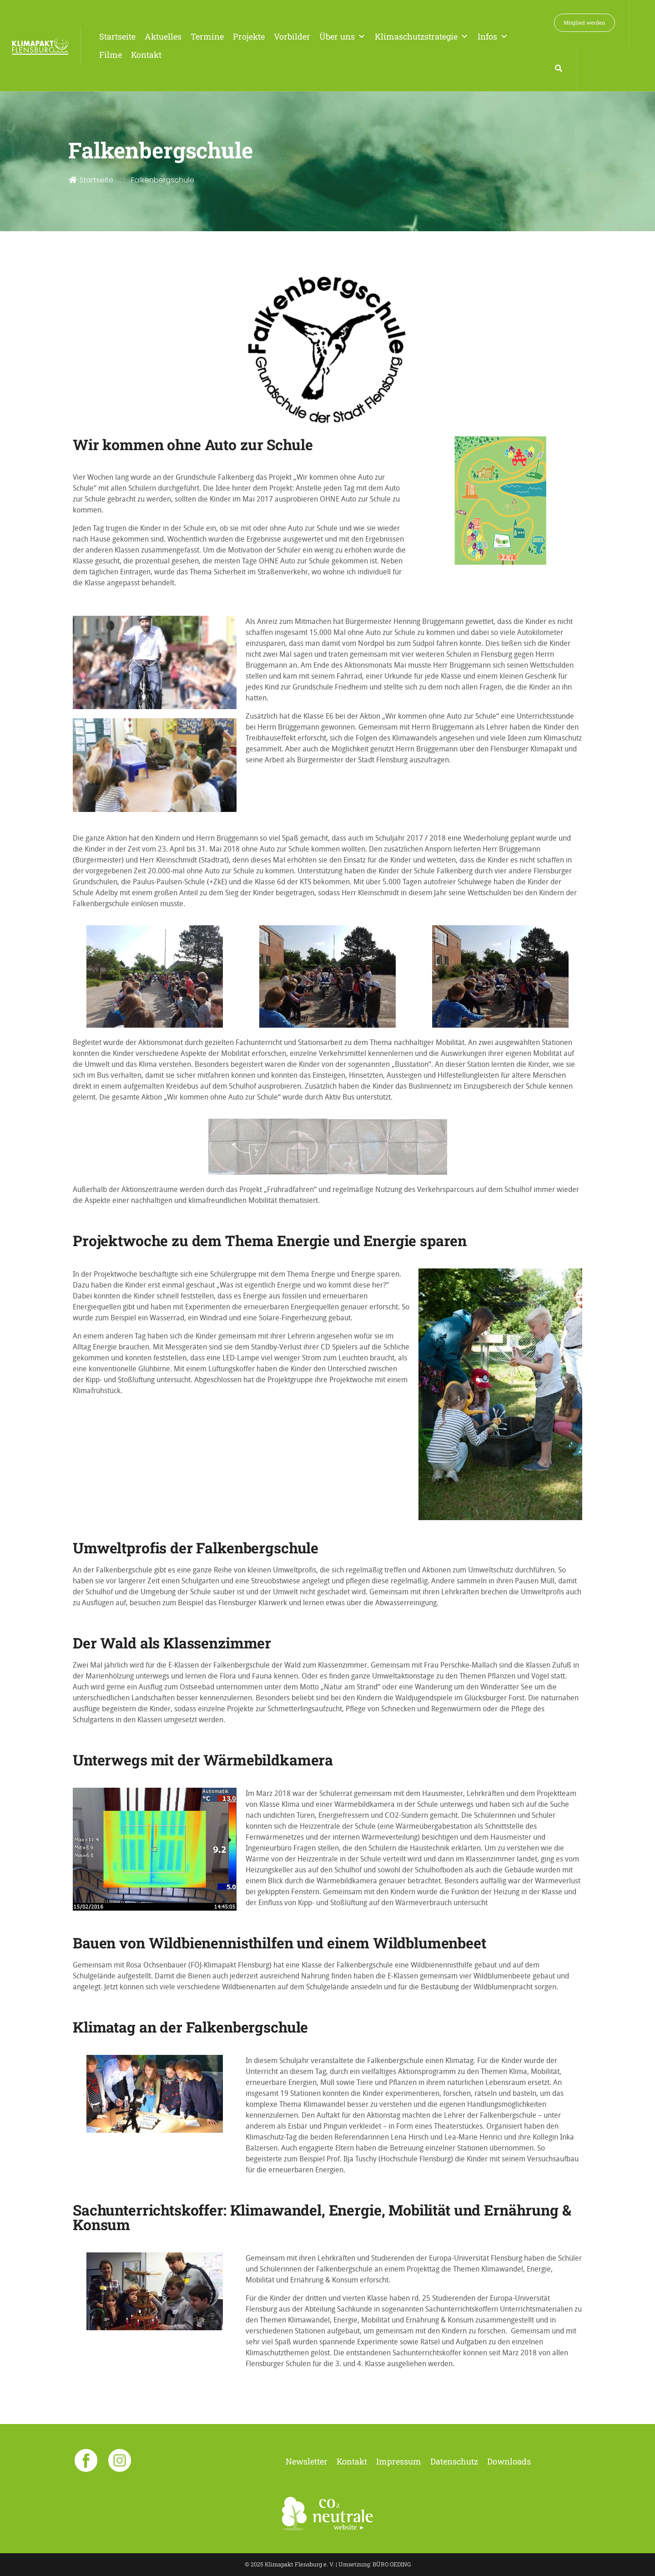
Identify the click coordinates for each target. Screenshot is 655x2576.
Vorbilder (292, 36)
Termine (207, 36)
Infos (493, 36)
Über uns (342, 36)
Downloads (509, 2461)
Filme (110, 54)
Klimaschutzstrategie (422, 36)
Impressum (398, 2461)
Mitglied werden (584, 22)
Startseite (117, 36)
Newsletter (307, 2461)
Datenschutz (454, 2461)
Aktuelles (163, 36)
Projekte (249, 36)
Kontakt (146, 54)
